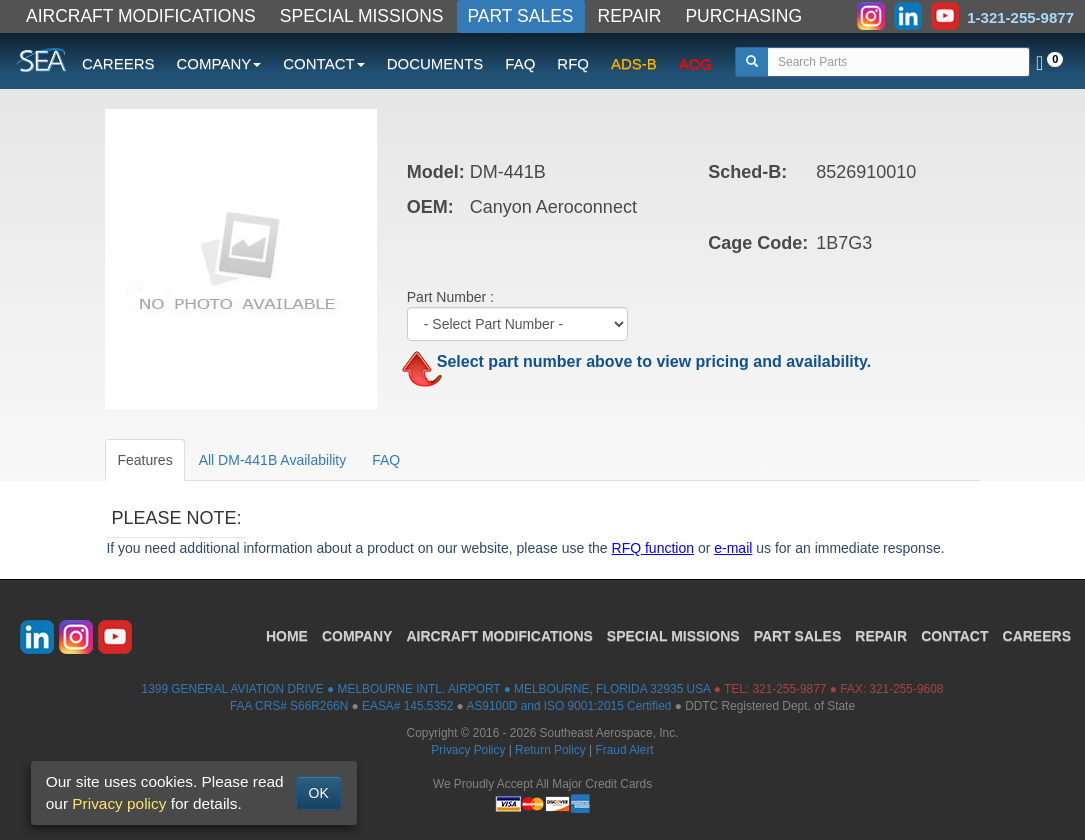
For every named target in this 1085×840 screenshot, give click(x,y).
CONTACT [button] (323, 63)
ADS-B (634, 63)
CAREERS (118, 63)
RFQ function (653, 548)
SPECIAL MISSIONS (362, 16)
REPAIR (630, 16)
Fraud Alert (624, 750)
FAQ (520, 63)
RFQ (573, 63)
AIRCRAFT (499, 636)
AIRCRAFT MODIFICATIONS (141, 16)
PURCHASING (743, 16)
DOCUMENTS (435, 63)
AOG (695, 63)
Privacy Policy (468, 750)
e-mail (733, 548)
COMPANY (357, 636)
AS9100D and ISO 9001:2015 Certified (568, 706)
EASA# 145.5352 (407, 706)
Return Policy (550, 750)
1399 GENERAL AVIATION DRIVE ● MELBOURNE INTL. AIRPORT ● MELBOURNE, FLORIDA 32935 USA (426, 689)
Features (144, 460)
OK (319, 793)
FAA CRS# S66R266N (289, 706)
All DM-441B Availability (273, 460)
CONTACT (954, 636)
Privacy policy (119, 803)
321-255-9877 (789, 689)
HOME (287, 636)
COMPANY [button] (219, 63)
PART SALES (521, 16)
